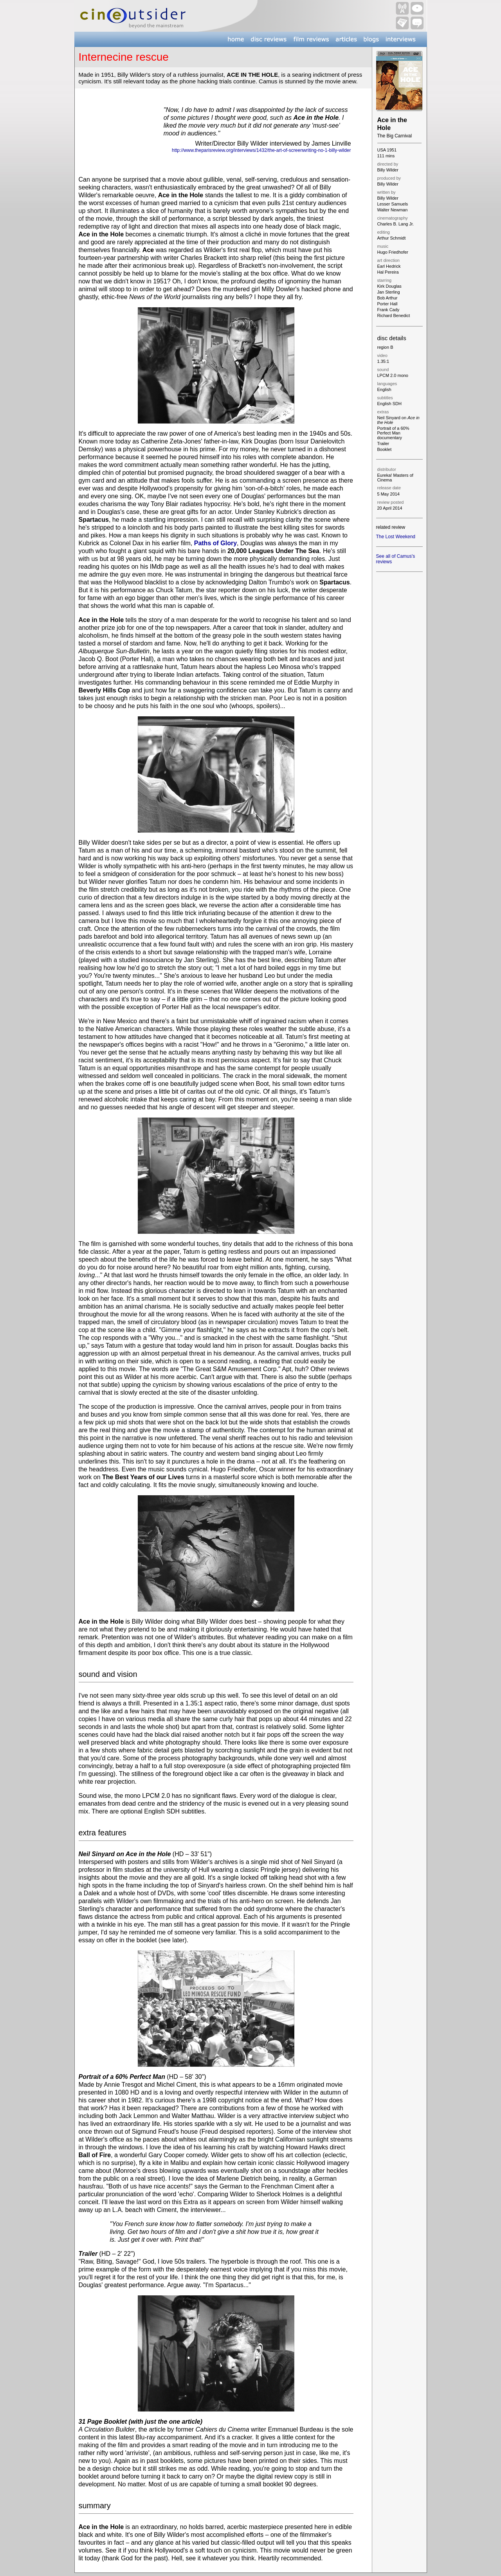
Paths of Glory (215, 543)
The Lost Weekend (396, 536)
